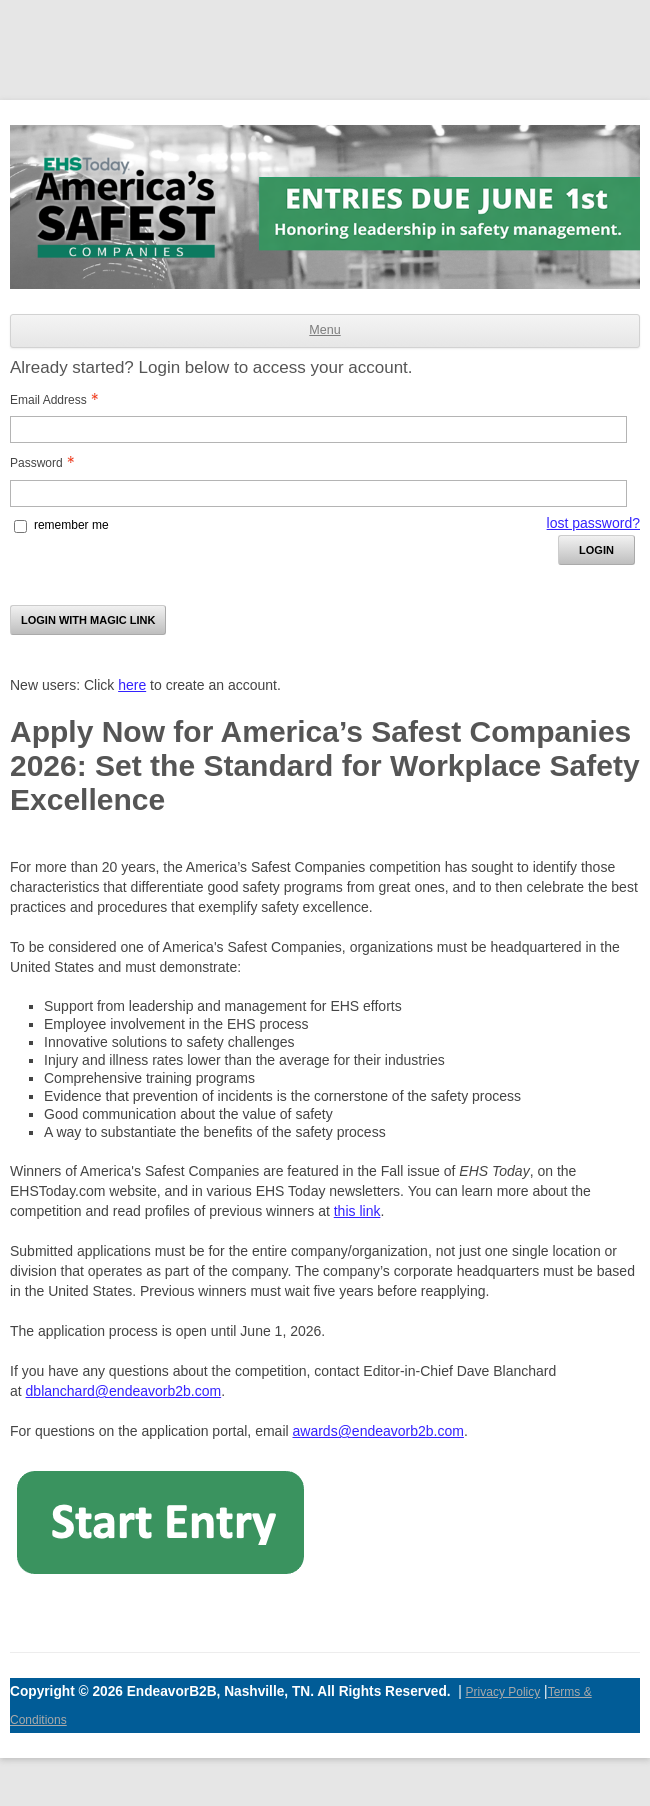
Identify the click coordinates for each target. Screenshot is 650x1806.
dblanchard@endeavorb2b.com (124, 1391)
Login (596, 550)
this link (357, 1211)
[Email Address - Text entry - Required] (318, 429)
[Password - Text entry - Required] (318, 493)
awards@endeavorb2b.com (378, 1431)
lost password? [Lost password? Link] (593, 523)
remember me (71, 525)
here (132, 685)
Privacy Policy (503, 1692)
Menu (324, 330)
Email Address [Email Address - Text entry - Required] (56, 400)
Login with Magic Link (88, 620)
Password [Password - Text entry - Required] (44, 463)
